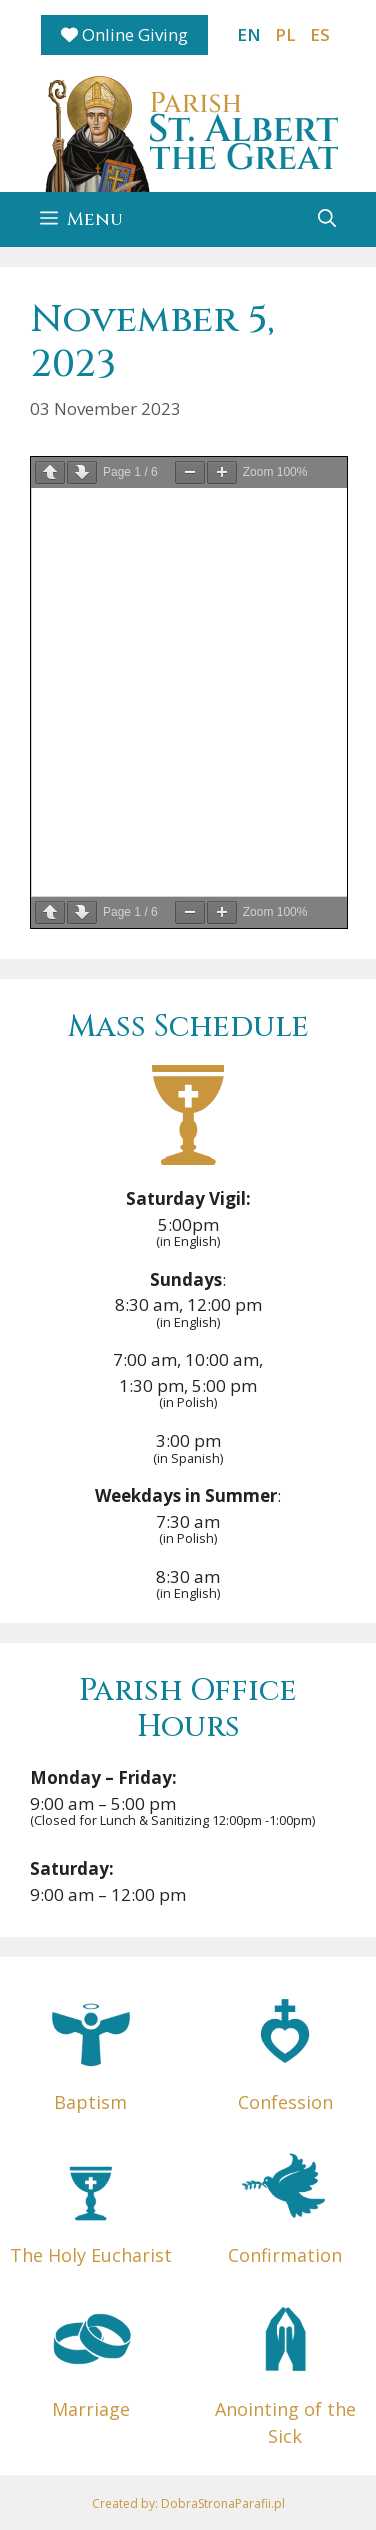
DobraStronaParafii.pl (223, 2503)
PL (285, 34)
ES (320, 34)
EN (249, 34)
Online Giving (124, 34)
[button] (327, 219)
